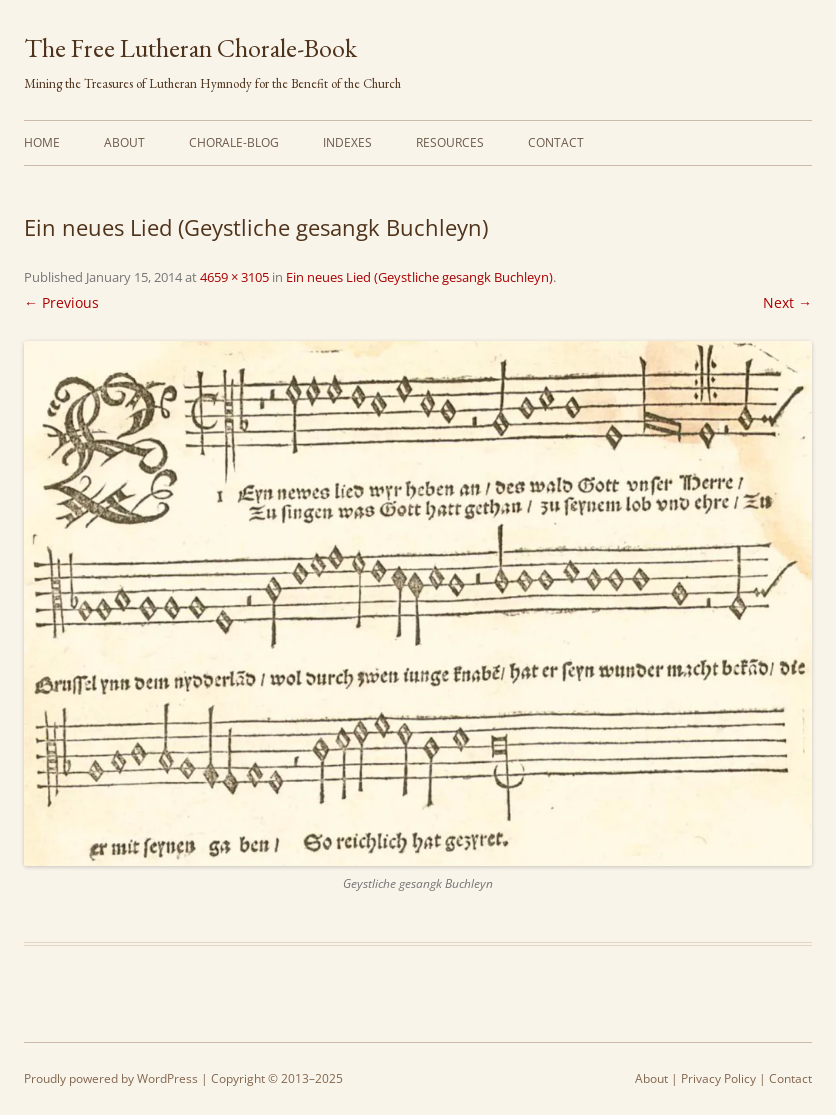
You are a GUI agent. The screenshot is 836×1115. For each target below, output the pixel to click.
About (124, 142)
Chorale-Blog (234, 142)
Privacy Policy (718, 1078)
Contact (556, 142)
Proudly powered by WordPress (111, 1078)
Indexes (347, 142)
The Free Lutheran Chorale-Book (190, 48)
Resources (450, 142)
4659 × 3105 (234, 277)
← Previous (61, 302)
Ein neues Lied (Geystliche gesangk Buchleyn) (419, 277)
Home (42, 142)
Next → (787, 302)
